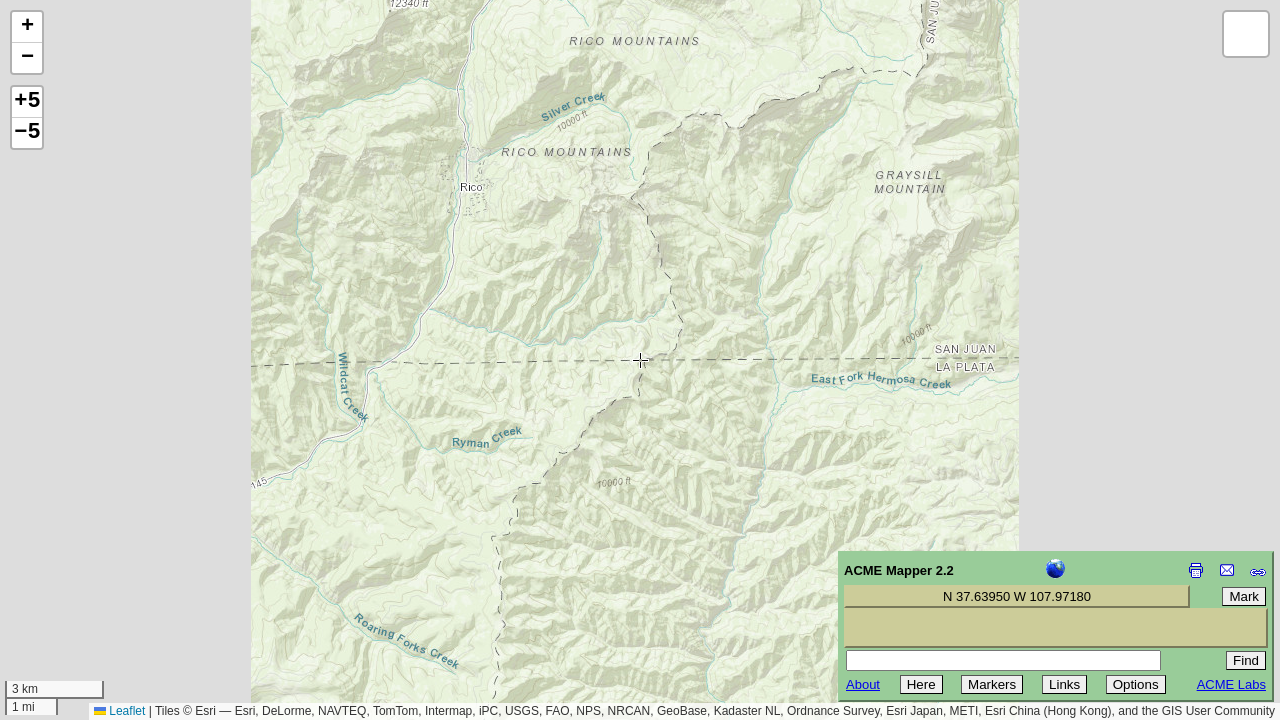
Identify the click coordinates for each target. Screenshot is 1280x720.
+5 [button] (27, 102)
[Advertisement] (106, 578)
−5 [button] (27, 133)
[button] (27, 27)
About (863, 684)
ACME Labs (1231, 684)
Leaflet (119, 711)
